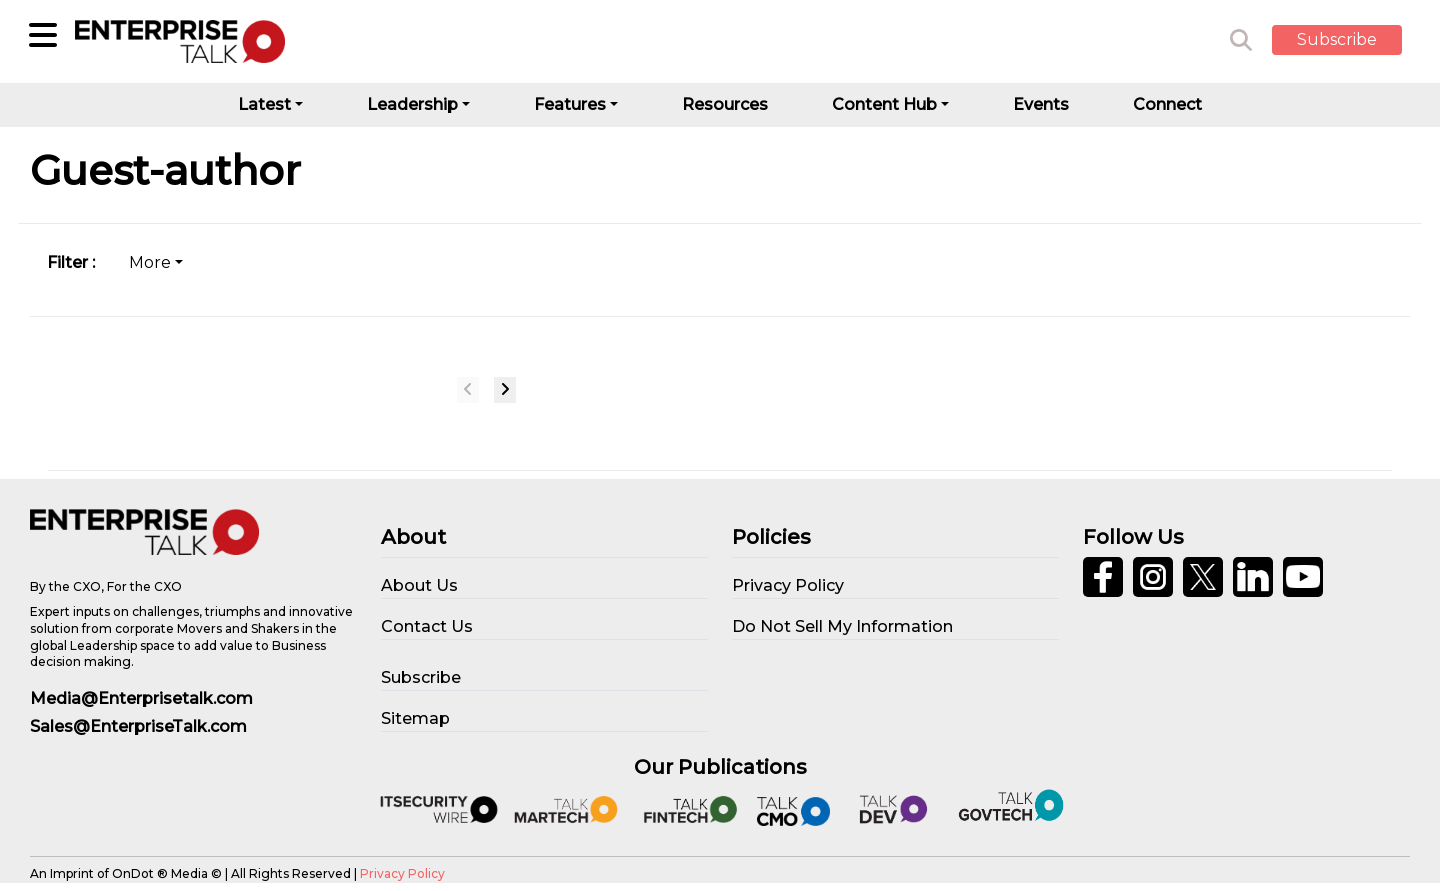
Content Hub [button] (884, 104)
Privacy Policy (402, 873)
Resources (725, 104)
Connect (1167, 104)
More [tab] (150, 262)
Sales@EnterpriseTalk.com (138, 726)
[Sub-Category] (43, 35)
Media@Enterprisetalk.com (141, 698)
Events (1041, 104)
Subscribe (1337, 39)
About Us (419, 585)
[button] (1352, 41)
